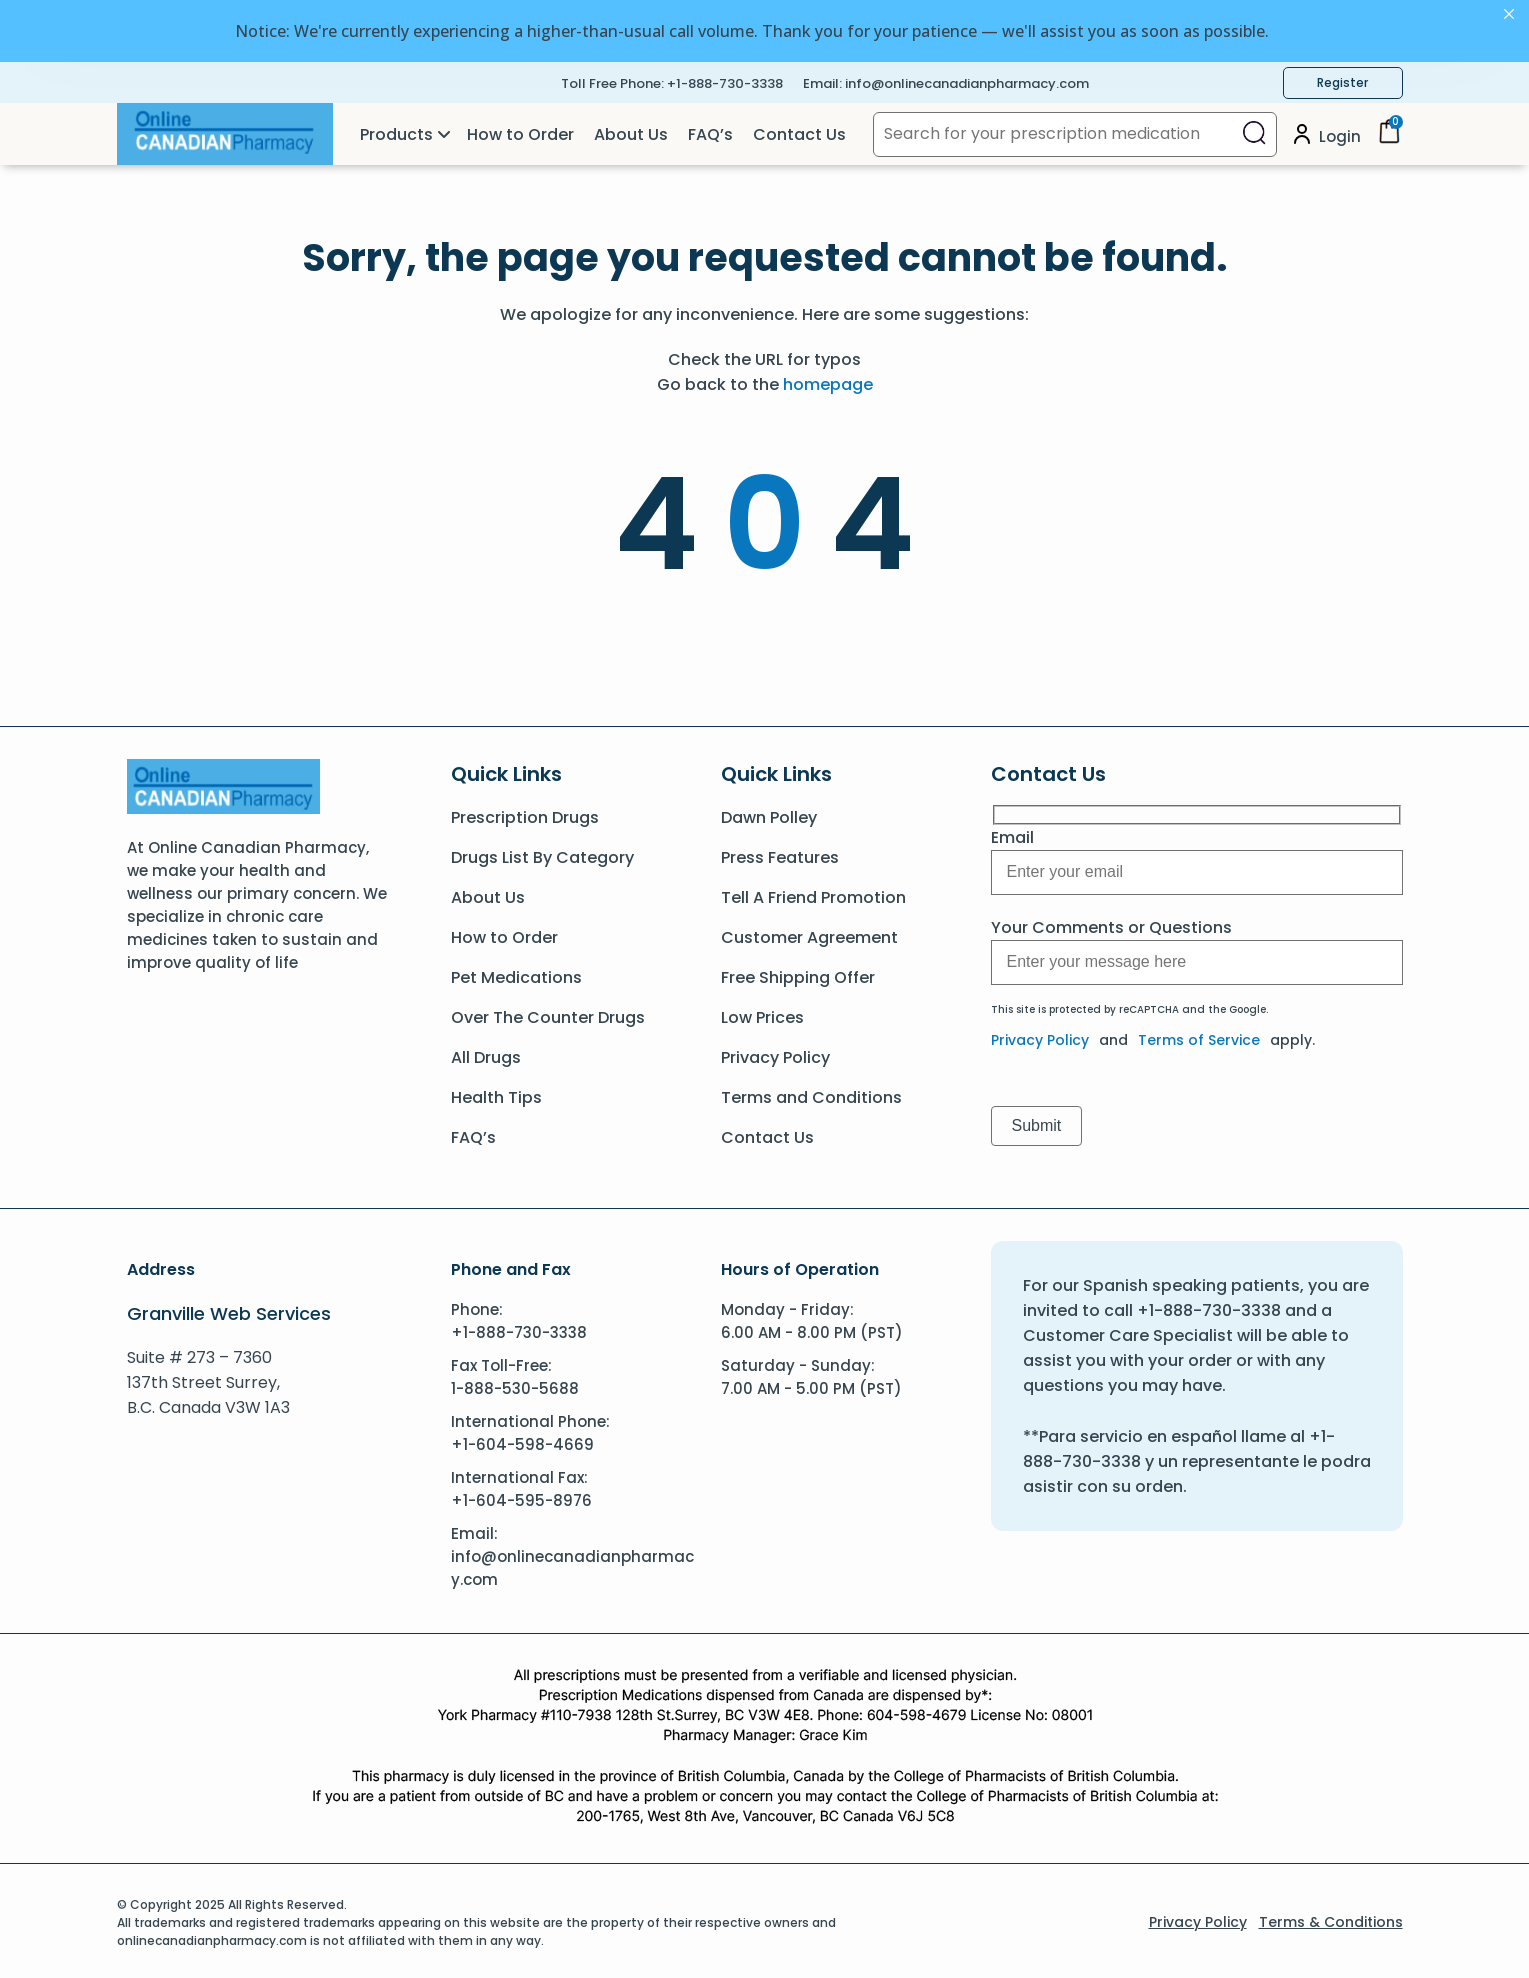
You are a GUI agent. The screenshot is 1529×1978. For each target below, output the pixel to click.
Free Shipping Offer (798, 973)
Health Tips (496, 1093)
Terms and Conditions (811, 1093)
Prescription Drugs (525, 813)
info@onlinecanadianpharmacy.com (967, 79)
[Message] (1197, 868)
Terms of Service (1199, 1036)
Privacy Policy (775, 1053)
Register (1342, 78)
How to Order (520, 130)
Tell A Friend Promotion (813, 893)
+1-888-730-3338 (725, 79)
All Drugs (486, 1053)
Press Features (780, 853)
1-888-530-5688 (515, 1384)
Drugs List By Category (542, 853)
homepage (828, 380)
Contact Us (799, 130)
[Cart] (1389, 134)
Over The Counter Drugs (548, 1013)
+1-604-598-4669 (522, 1440)
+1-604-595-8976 (521, 1496)
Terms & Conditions (1331, 1918)
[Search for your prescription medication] (1053, 130)
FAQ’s (710, 130)
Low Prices (762, 1013)
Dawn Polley (769, 813)
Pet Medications (516, 973)
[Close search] (1254, 130)
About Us (631, 130)
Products (396, 130)
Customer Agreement (809, 933)
